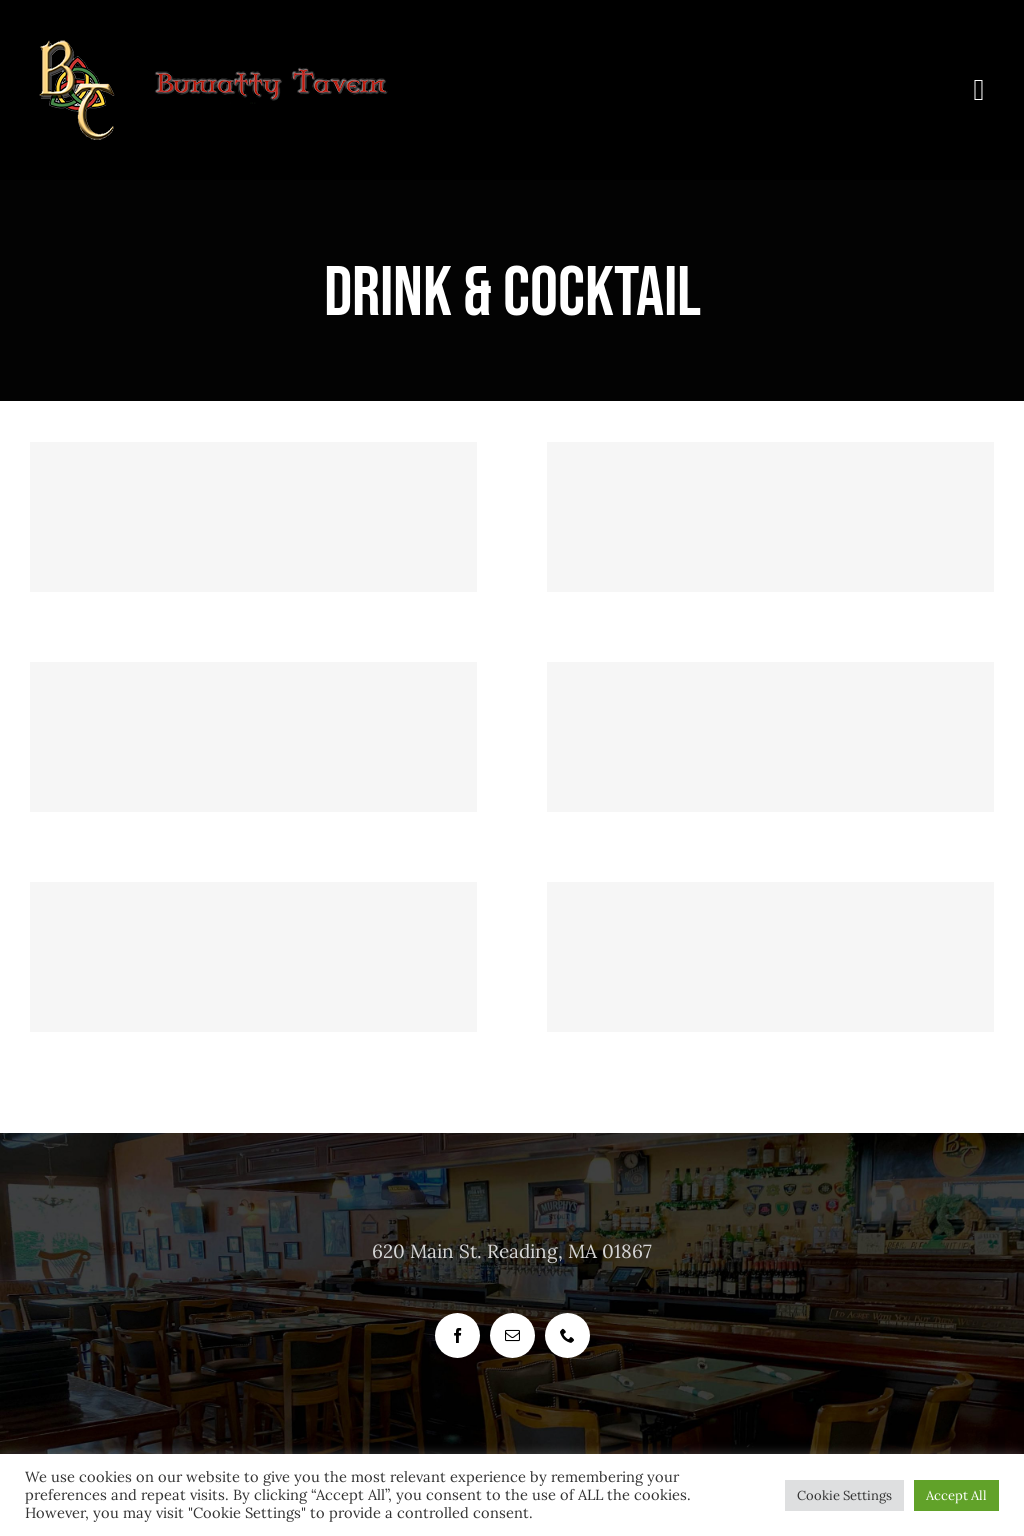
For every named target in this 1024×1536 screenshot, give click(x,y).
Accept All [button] (956, 1495)
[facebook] (457, 1335)
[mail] (512, 1335)
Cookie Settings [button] (844, 1495)
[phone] (567, 1335)
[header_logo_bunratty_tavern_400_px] (230, 49)
